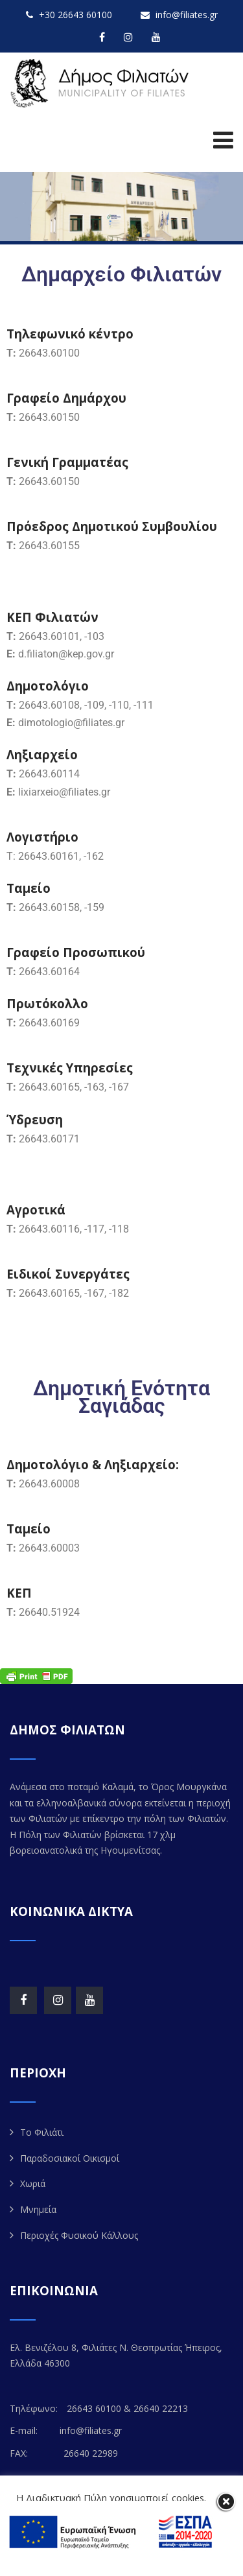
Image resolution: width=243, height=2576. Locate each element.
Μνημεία (38, 2209)
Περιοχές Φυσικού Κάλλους (79, 2235)
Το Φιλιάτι (42, 2132)
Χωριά (32, 2183)
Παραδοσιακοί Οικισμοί (69, 2158)
